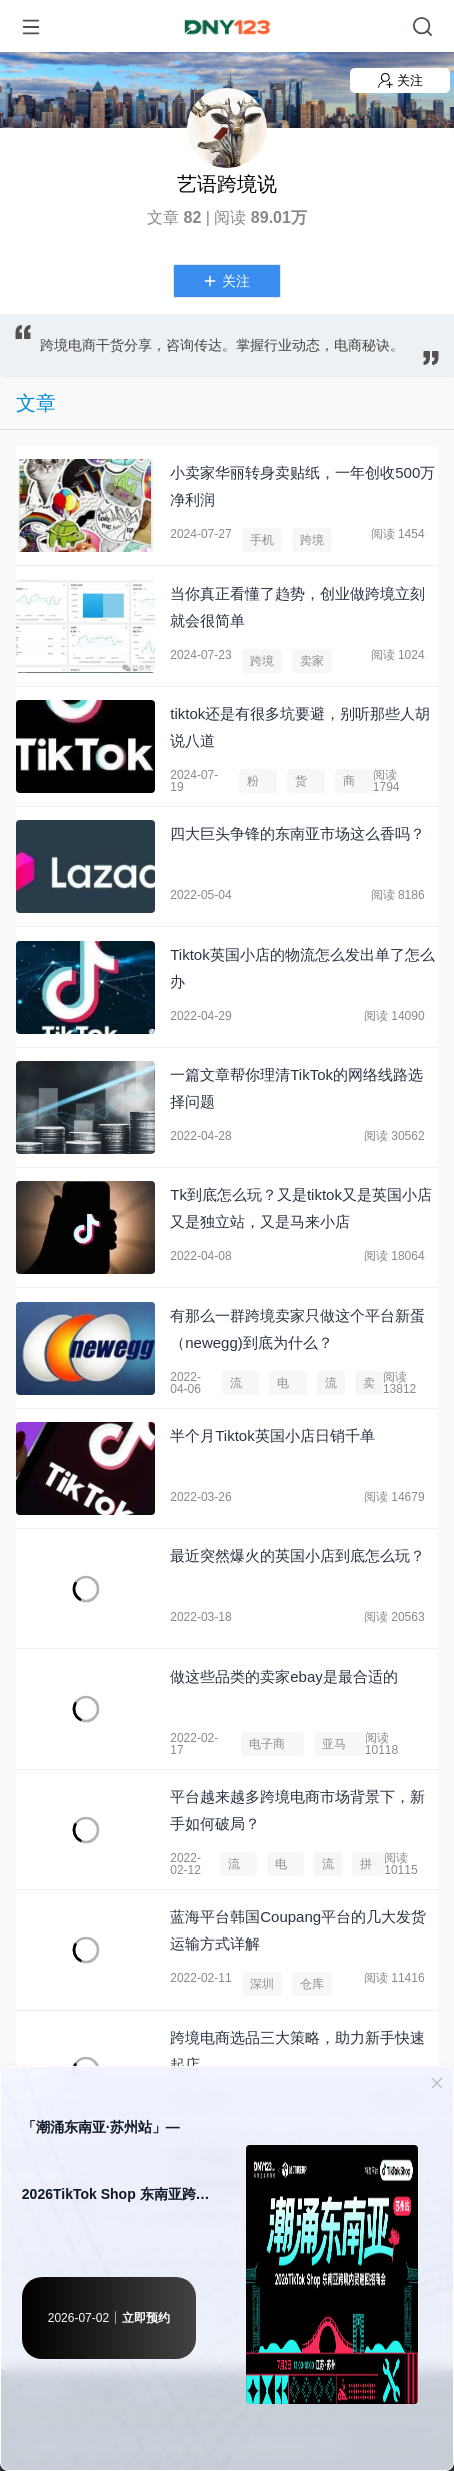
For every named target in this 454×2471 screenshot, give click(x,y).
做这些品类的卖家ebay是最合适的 (284, 1676)
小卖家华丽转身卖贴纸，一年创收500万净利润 (302, 486)
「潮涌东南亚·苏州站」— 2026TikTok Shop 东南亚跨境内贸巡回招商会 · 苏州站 (116, 2173)
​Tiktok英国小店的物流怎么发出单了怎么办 (302, 968)
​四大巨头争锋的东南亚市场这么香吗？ (297, 833)
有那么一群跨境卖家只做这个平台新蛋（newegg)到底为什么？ (297, 1329)
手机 (262, 540)
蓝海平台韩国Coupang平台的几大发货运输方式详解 (298, 1930)
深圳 (262, 1984)
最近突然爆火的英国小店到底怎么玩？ (297, 1555)
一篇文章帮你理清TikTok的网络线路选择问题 (296, 1088)
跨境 (312, 540)
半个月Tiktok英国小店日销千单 (272, 1435)
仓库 (312, 1984)
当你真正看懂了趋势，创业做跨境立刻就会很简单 (297, 607)
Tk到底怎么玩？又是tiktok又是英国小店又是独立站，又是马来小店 (301, 1208)
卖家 (312, 661)
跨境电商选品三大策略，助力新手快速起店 (297, 2051)
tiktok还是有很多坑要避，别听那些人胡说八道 (300, 727)
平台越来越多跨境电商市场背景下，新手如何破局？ (297, 1810)
